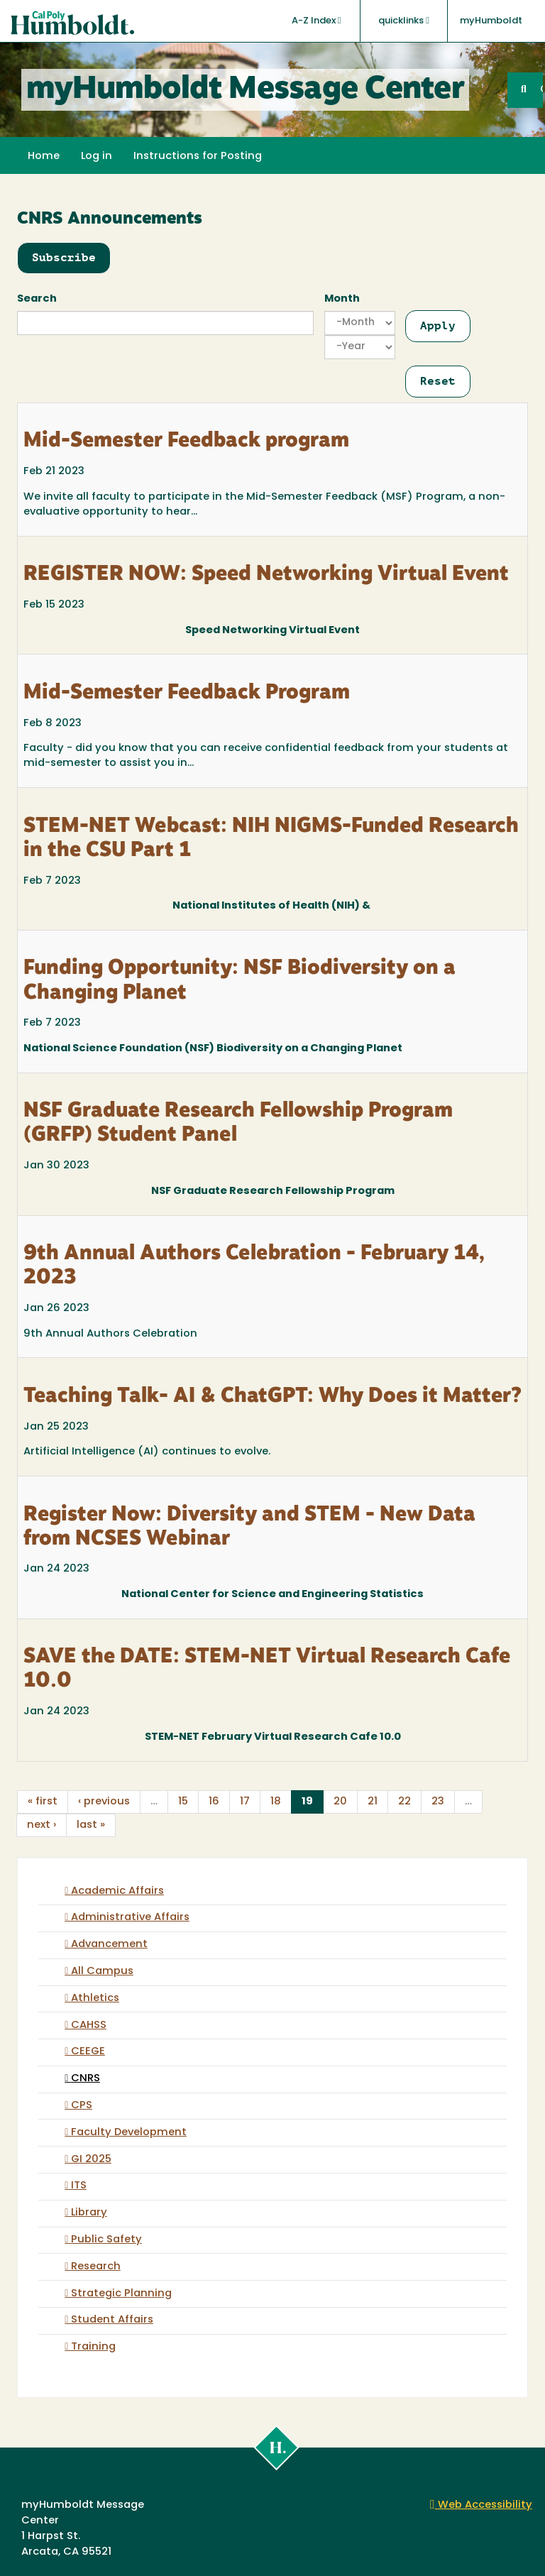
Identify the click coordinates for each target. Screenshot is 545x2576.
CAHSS (88, 2025)
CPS (81, 2105)
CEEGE (88, 2051)
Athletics (95, 1998)
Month (342, 299)
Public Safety (106, 2240)
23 (437, 1802)
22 (404, 1802)
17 (245, 1802)
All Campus (102, 1971)
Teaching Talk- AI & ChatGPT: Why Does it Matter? (272, 1397)
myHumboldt (491, 21)
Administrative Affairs (130, 1917)
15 (183, 1802)
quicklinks (403, 21)
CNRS (85, 2078)
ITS (79, 2186)
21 (373, 1802)
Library (89, 2213)
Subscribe (64, 257)
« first (42, 1802)
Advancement (109, 1944)
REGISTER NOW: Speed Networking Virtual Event (266, 575)
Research (96, 2267)
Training (93, 2347)
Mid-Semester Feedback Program (186, 693)
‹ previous (104, 1802)
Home (44, 156)
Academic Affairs (117, 1891)
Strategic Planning (121, 2294)
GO (541, 89)
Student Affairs (112, 2320)
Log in (96, 156)
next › (41, 1825)
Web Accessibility (481, 2505)
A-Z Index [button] (316, 21)
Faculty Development (129, 2132)
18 (275, 1802)
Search (37, 299)
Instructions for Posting (197, 156)
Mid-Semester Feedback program (186, 441)
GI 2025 (91, 2159)
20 (340, 1802)
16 (214, 1802)
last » (91, 1825)
